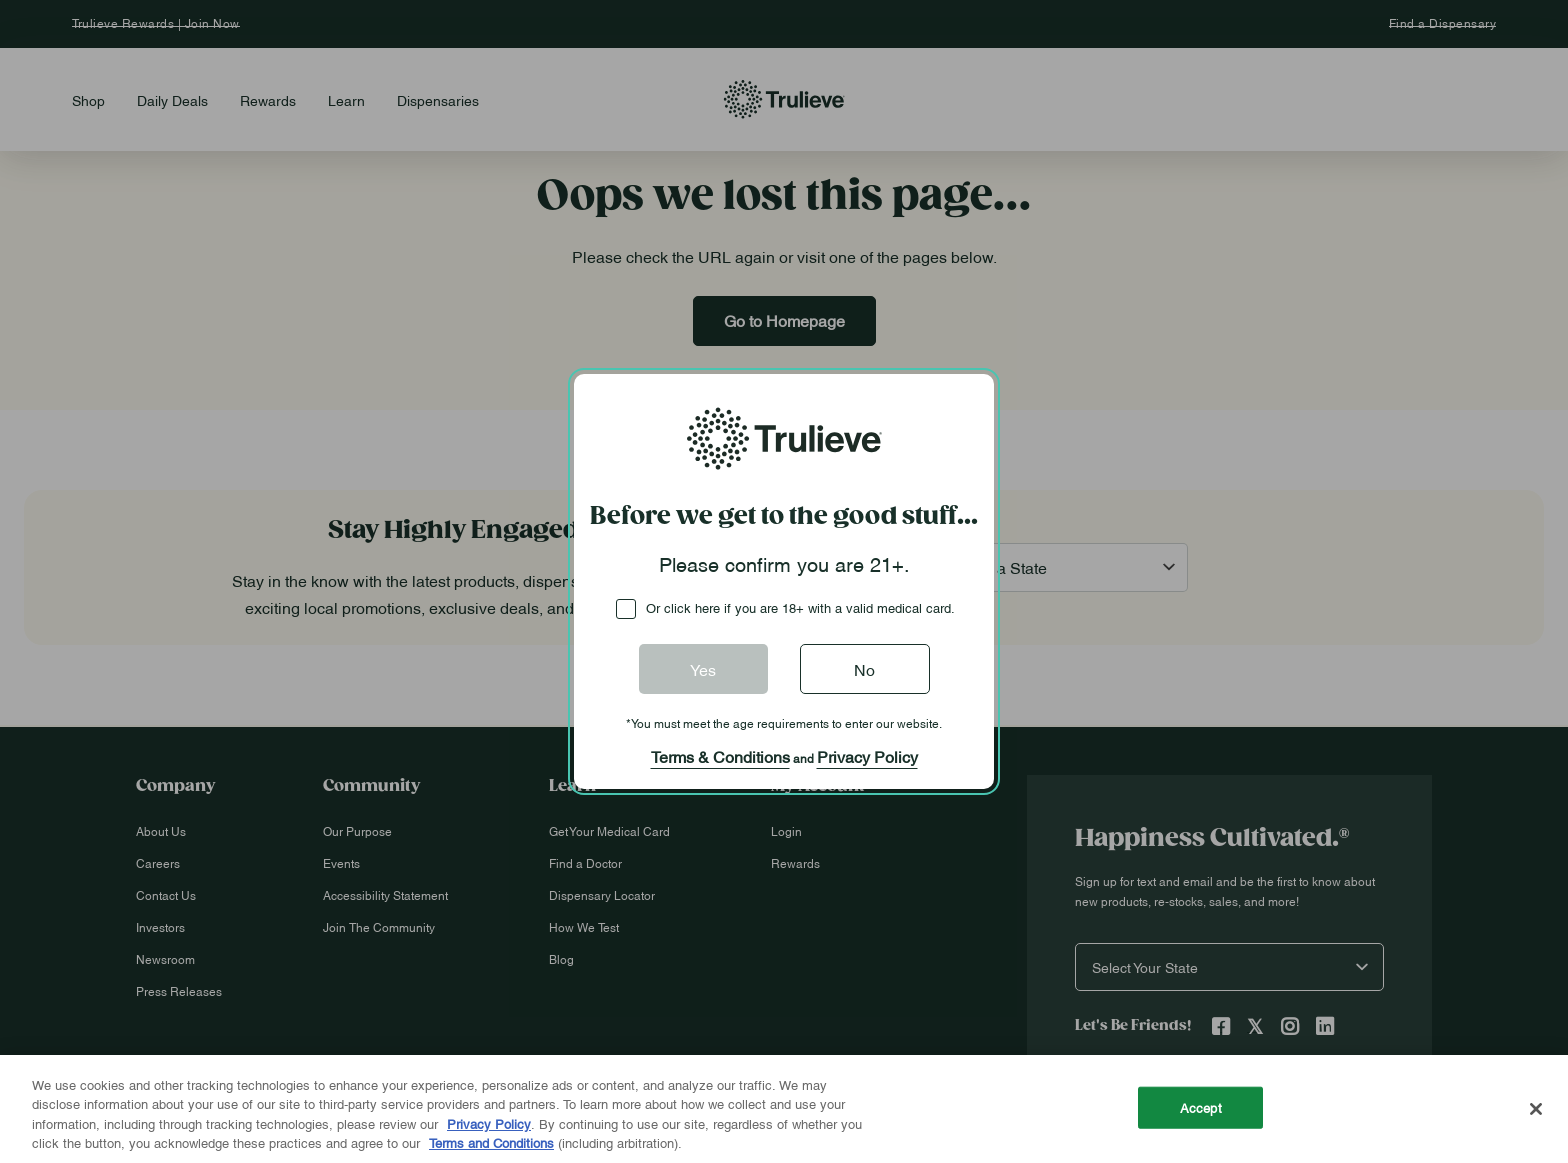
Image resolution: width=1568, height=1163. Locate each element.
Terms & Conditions (720, 756)
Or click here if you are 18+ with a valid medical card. (800, 607)
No (864, 669)
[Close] (1536, 1109)
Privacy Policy (867, 756)
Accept (1201, 1107)
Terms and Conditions (491, 1142)
